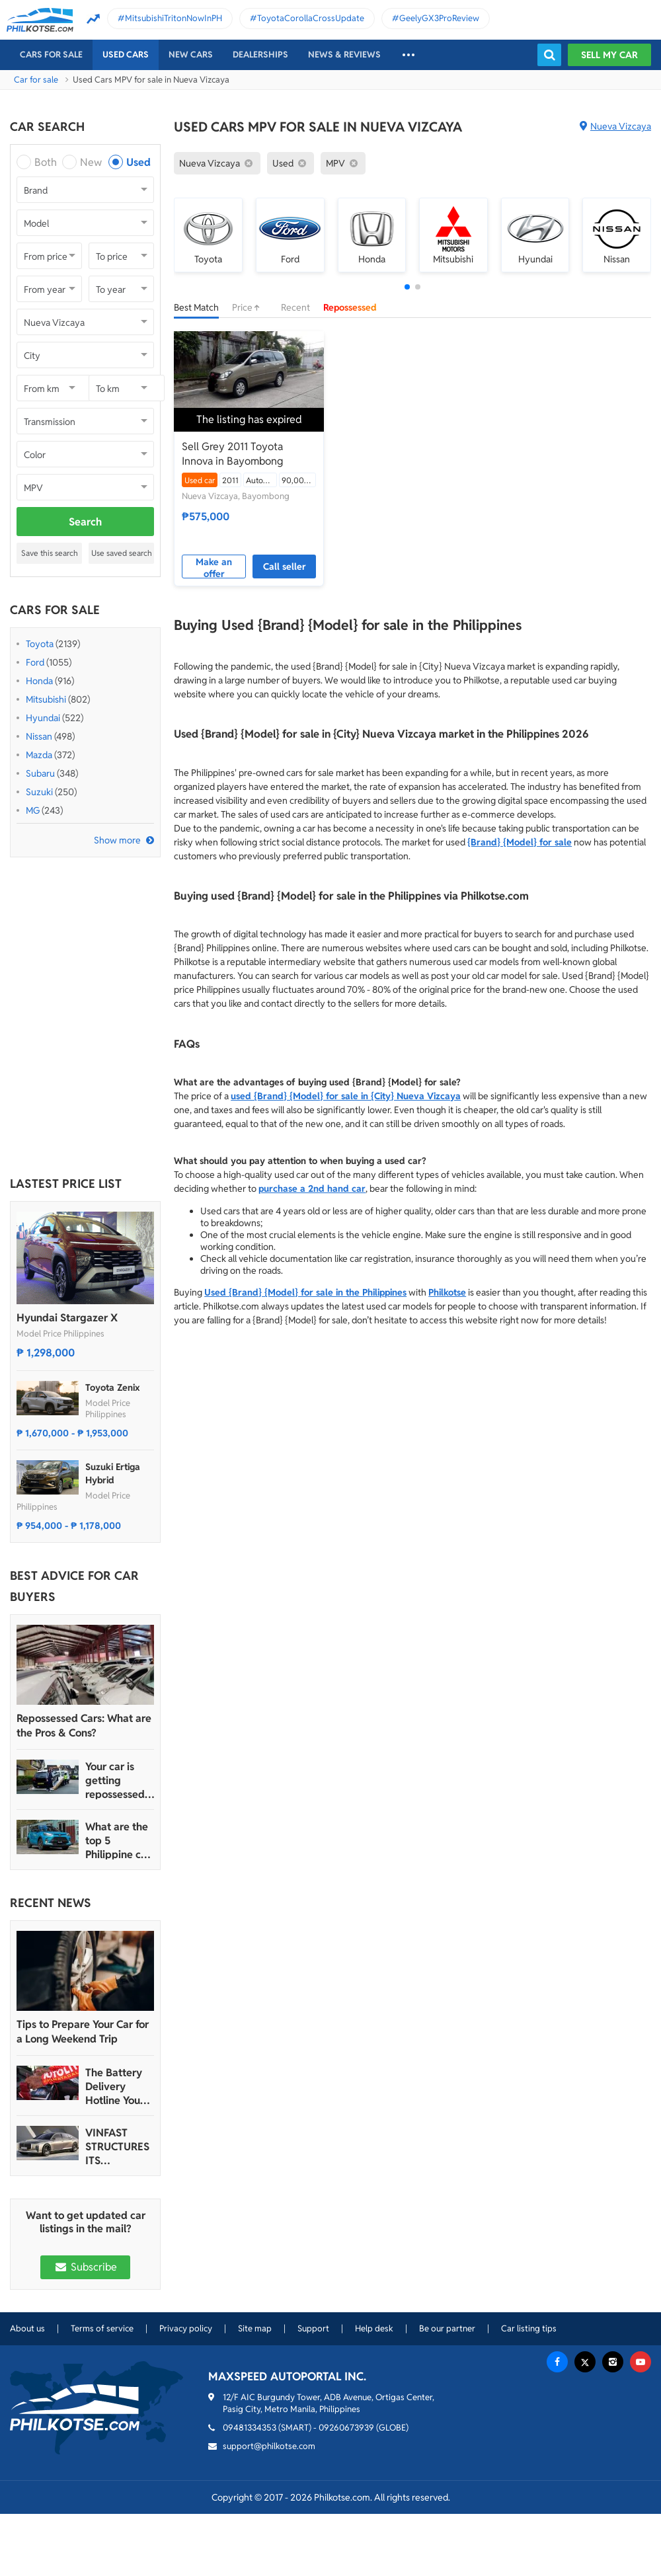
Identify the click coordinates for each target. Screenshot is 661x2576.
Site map (255, 2328)
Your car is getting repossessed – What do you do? (119, 1780)
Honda (39, 681)
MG (33, 810)
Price (250, 307)
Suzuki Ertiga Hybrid (112, 1473)
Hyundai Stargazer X (67, 1318)
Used (138, 162)
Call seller (284, 566)
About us (27, 2328)
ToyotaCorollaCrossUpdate (310, 18)
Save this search (49, 553)
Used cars (125, 54)
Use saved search (121, 553)
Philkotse (447, 1292)
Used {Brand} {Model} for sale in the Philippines (305, 1292)
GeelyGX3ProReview (439, 18)
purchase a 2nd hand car (312, 1188)
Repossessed (350, 307)
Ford (35, 662)
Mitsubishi (46, 699)
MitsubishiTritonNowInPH (173, 18)
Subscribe (85, 2267)
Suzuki (39, 792)
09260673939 (346, 2427)
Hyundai (43, 718)
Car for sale (36, 79)
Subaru (40, 773)
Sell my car (609, 55)
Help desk (374, 2328)
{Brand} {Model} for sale (519, 842)
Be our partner (447, 2328)
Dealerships (260, 54)
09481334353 (249, 2427)
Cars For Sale (51, 54)
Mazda (39, 755)
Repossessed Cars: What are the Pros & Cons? (84, 1725)
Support (313, 2328)
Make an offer (214, 567)
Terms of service (102, 2328)
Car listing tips (529, 2328)
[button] (407, 287)
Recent (295, 307)
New (91, 162)
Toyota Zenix (112, 1387)
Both (45, 162)
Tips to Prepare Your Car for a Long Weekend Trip (83, 2031)
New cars (191, 54)
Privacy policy (185, 2328)
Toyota (40, 644)
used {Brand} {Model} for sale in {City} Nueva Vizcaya (346, 1096)
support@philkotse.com (269, 2446)
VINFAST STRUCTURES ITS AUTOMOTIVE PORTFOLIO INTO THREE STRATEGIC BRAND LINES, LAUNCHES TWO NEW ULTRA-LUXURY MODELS (118, 2146)
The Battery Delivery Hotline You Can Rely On (114, 2086)
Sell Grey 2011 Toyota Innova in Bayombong (232, 454)
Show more (117, 840)
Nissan (39, 736)
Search (85, 522)
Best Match (196, 307)
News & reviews (344, 54)
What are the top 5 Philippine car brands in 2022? (118, 1840)
